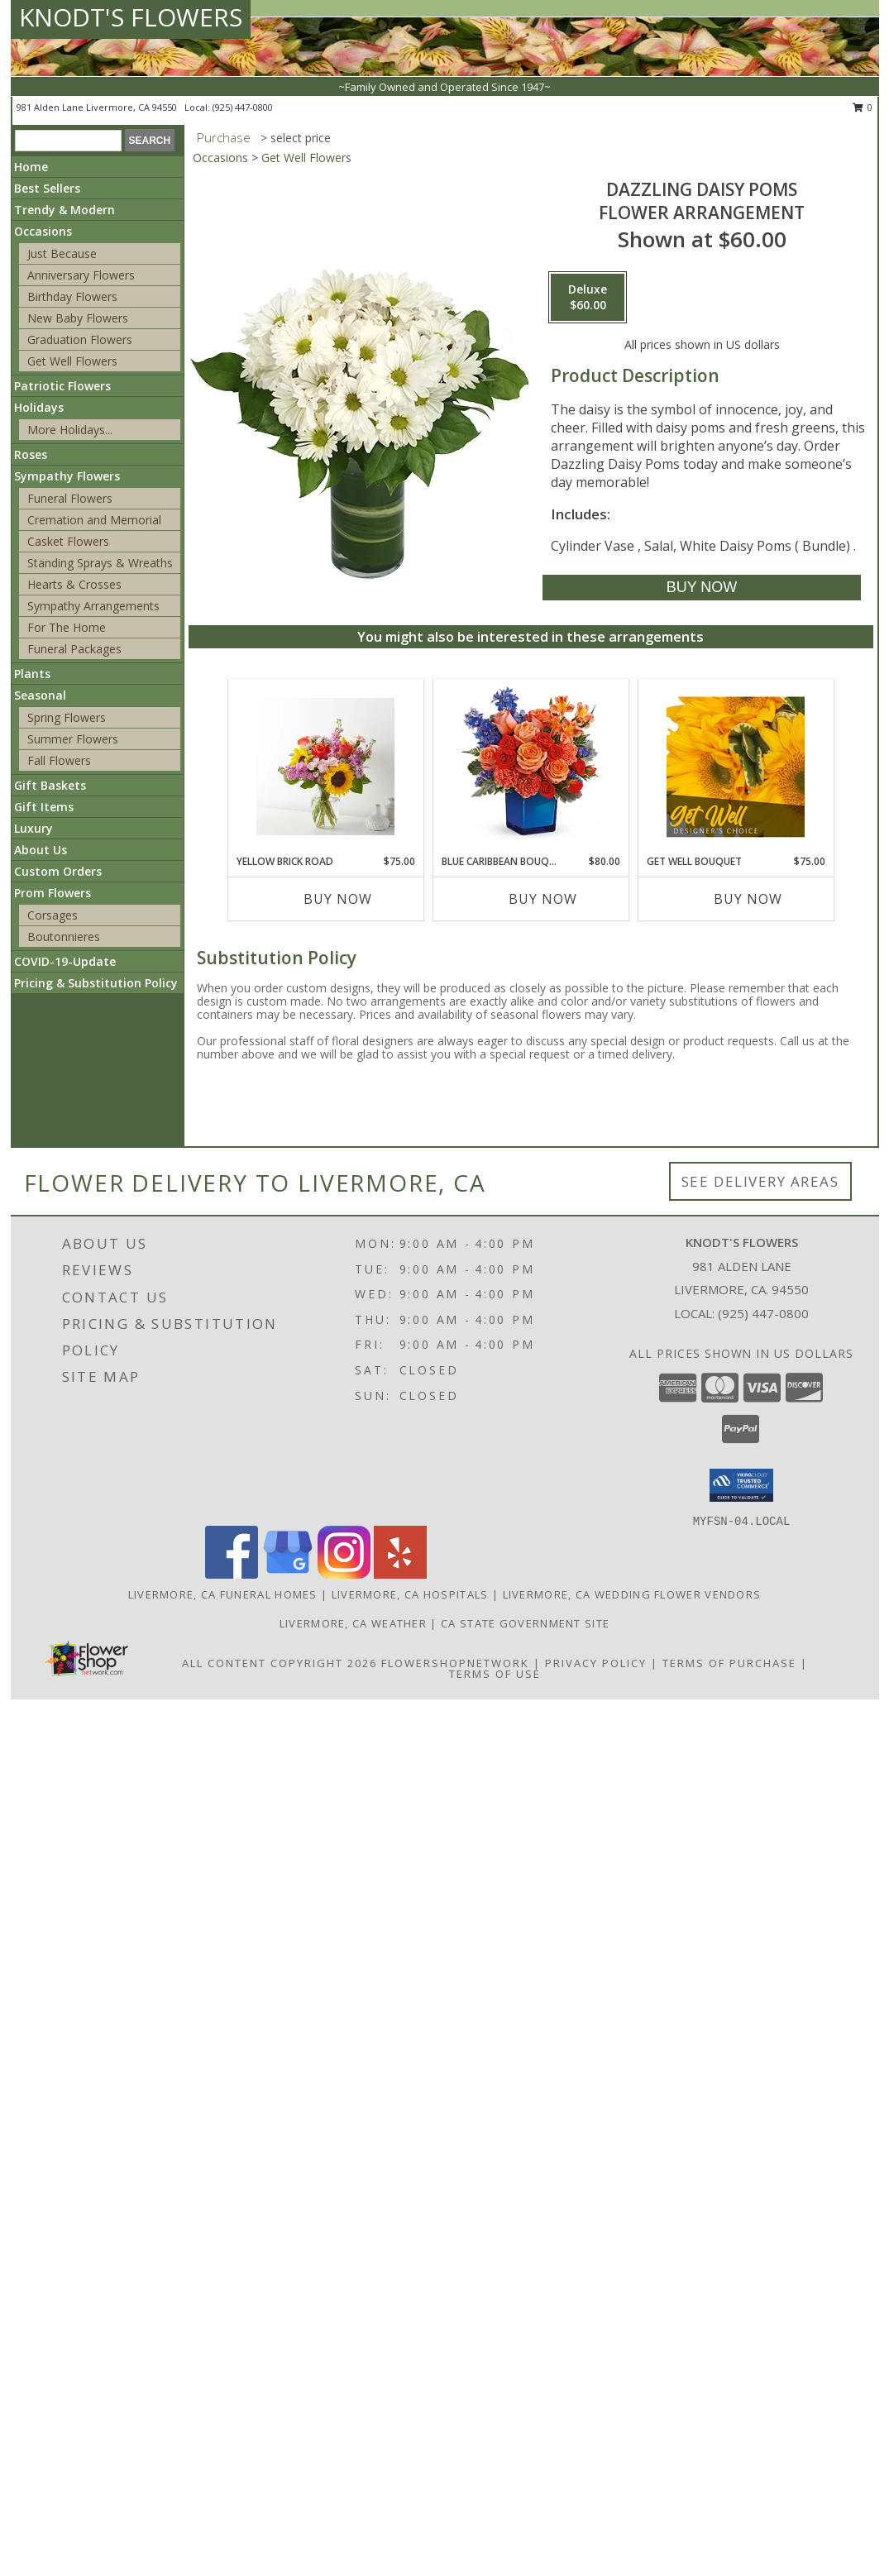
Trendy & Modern (64, 209)
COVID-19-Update (65, 961)
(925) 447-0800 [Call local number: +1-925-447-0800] (243, 107)
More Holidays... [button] (69, 429)
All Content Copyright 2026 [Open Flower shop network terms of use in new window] (279, 1663)
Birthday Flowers (72, 296)
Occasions (43, 231)
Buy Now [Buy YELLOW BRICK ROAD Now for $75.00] (338, 899)
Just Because (62, 253)
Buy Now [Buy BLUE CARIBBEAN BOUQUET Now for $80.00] (543, 899)
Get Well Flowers (72, 361)
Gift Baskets (50, 785)
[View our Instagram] (344, 1574)
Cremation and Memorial (94, 520)
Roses (30, 454)
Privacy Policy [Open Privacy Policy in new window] (596, 1663)
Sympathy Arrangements (93, 606)
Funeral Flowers (69, 498)
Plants (32, 673)
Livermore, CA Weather (353, 1623)
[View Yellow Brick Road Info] (325, 767)
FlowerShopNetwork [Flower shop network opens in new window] (455, 1663)
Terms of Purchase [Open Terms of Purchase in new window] (729, 1663)
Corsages (52, 915)
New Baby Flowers (77, 318)
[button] (741, 1485)
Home (31, 166)
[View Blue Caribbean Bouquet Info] (530, 767)
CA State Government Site (525, 1623)
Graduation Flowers (79, 339)
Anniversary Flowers (81, 275)
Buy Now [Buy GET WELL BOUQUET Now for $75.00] (748, 899)
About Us (40, 850)
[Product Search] (68, 140)
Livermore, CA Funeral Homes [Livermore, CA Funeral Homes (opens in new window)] (223, 1594)
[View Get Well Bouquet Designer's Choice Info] (736, 766)
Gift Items (44, 807)
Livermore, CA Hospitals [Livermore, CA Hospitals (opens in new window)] (410, 1594)
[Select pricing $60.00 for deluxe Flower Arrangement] (587, 298)
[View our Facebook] (231, 1574)
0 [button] (863, 107)
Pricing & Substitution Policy (96, 983)
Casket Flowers (68, 541)
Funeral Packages (74, 649)
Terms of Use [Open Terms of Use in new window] (495, 1673)
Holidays (39, 407)
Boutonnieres (63, 936)
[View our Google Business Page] (287, 1574)
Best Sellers (47, 188)
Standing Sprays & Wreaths (100, 563)
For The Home (66, 627)
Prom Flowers (52, 893)
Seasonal (40, 695)
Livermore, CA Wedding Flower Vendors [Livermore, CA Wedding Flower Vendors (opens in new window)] (632, 1594)
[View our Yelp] (400, 1574)
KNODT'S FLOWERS (130, 17)
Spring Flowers (66, 717)
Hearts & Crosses (74, 584)
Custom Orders (58, 871)
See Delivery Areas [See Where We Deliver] (760, 1181)
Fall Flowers (59, 760)
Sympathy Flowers (67, 476)
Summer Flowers (72, 739)
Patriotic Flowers (62, 386)
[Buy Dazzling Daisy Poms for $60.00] (701, 587)
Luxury (33, 828)
